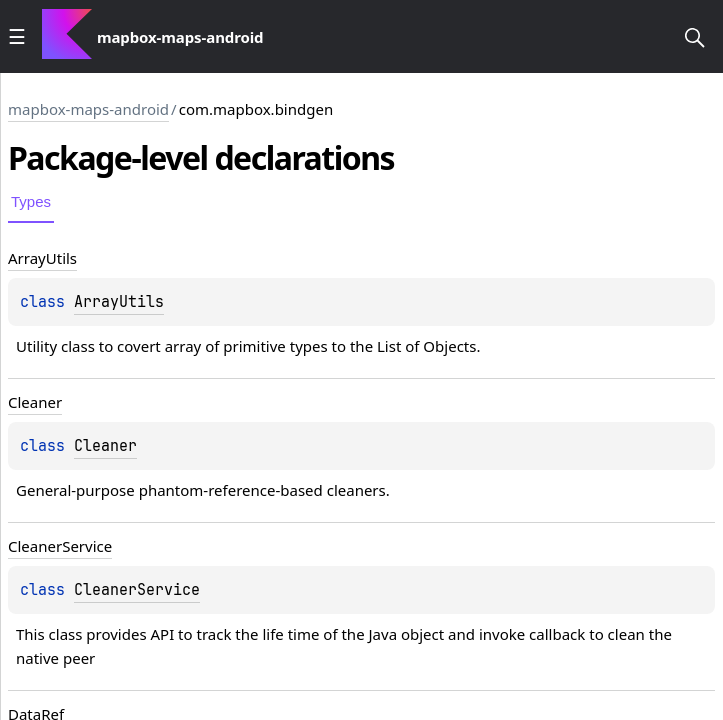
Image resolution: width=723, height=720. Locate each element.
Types (31, 201)
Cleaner (105, 446)
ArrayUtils (119, 302)
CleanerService (137, 590)
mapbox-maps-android (88, 109)
